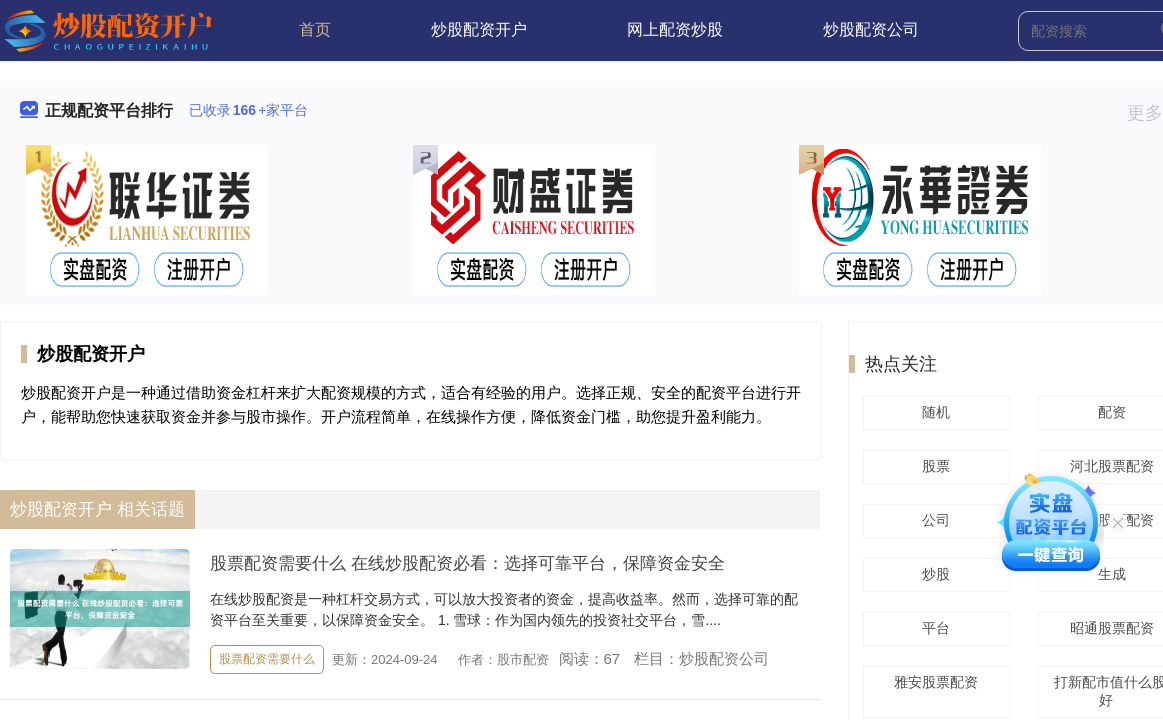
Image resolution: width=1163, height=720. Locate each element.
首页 (315, 29)
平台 (933, 628)
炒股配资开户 (479, 29)
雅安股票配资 (933, 682)
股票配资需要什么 (267, 659)
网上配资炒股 (675, 29)
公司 (933, 520)
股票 (933, 466)
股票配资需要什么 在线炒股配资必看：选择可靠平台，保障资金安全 (467, 563)
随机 (933, 412)
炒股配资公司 (871, 29)
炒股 (933, 574)
